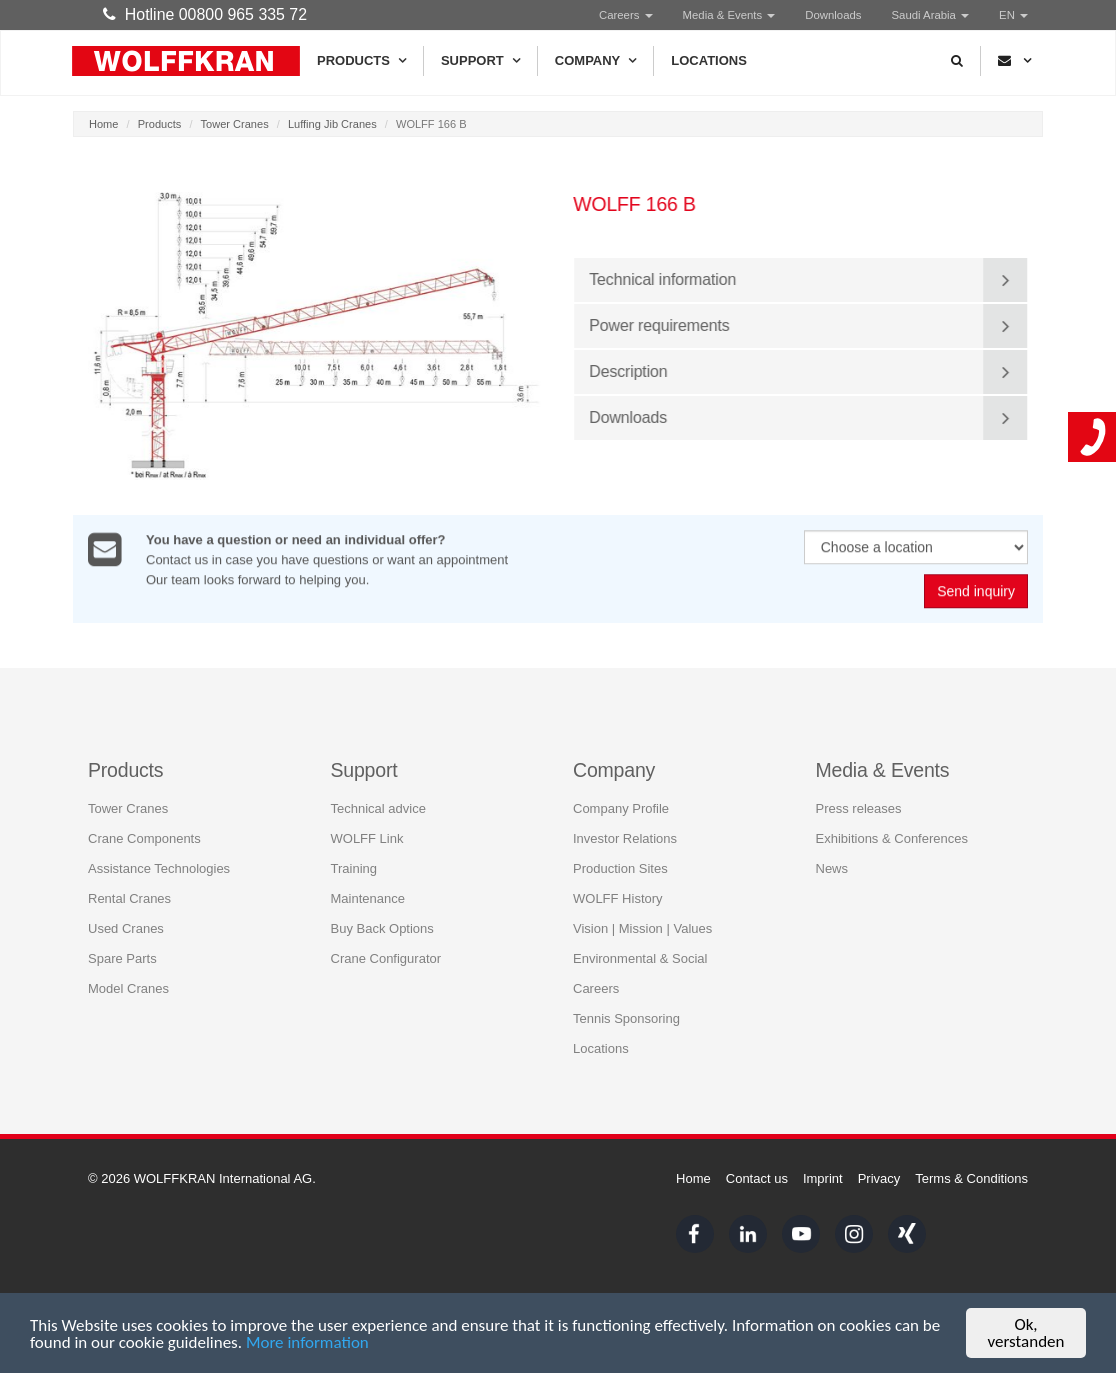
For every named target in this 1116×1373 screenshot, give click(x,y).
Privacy (879, 1178)
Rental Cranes (129, 897)
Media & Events (729, 15)
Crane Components (144, 837)
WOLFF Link (367, 837)
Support (480, 61)
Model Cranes (128, 987)
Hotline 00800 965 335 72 (205, 14)
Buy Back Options (382, 927)
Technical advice (378, 807)
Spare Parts (122, 957)
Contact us (757, 1178)
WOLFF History (618, 897)
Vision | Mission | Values (642, 927)
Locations (709, 60)
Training (354, 867)
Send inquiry (976, 592)
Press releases (859, 807)
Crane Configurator (386, 957)
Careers (626, 15)
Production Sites (620, 867)
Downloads (833, 15)
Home (103, 124)
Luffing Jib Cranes (332, 124)
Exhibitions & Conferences (892, 837)
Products (361, 61)
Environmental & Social (640, 957)
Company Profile (621, 807)
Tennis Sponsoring (626, 1017)
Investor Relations (625, 837)
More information (307, 1342)
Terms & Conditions (971, 1178)
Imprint (823, 1178)
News (832, 867)
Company (595, 61)
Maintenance (368, 897)
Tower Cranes (235, 124)
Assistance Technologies (159, 867)
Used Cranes (126, 927)
